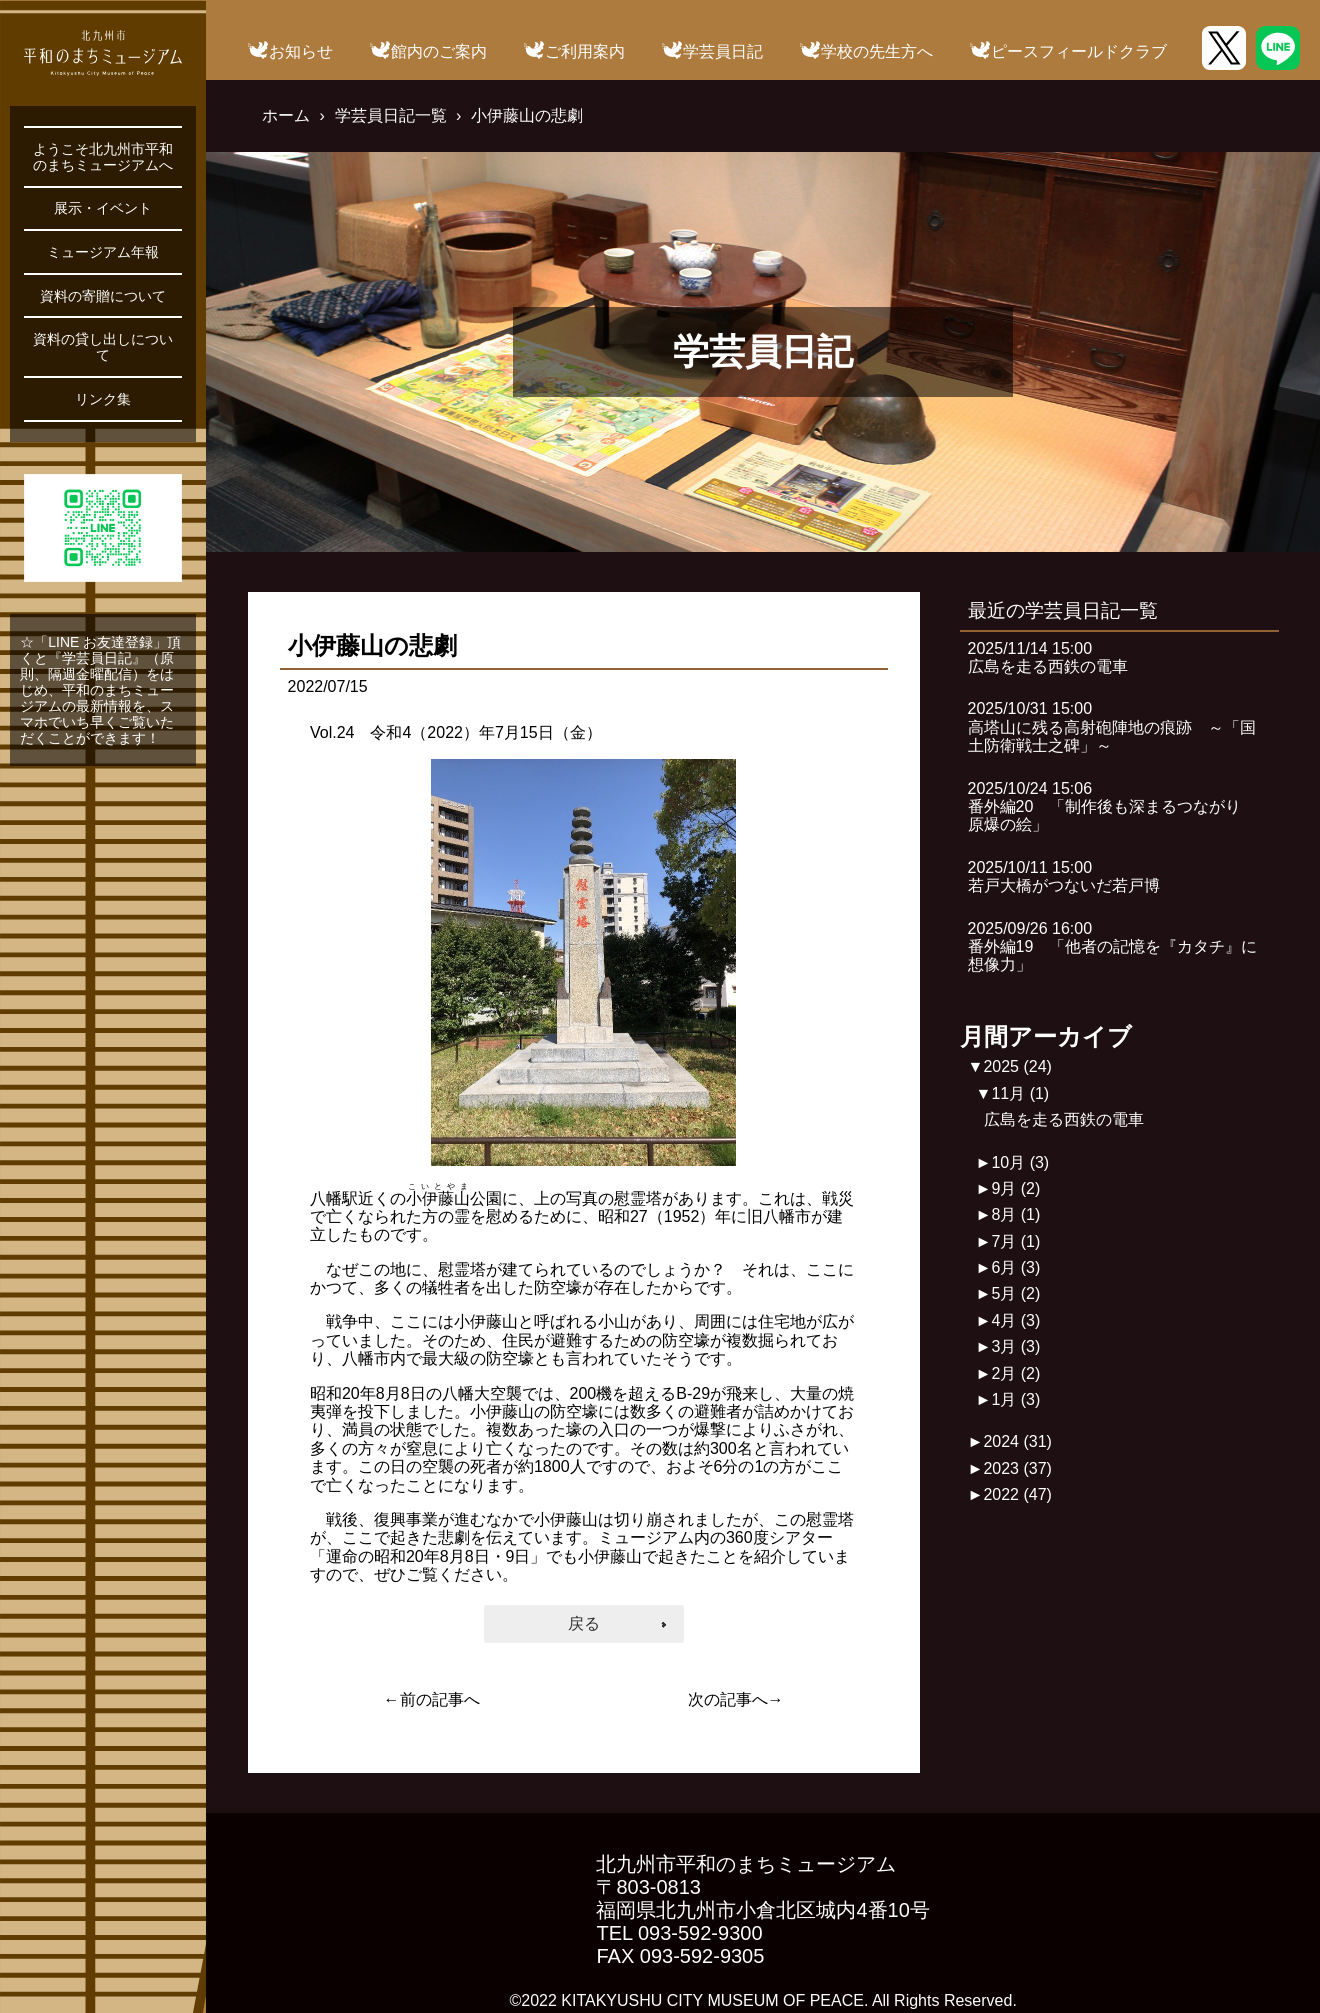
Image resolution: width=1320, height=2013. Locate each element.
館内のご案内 (439, 51)
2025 (1017, 1066)
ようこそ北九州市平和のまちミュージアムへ (103, 157)
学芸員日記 (723, 51)
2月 (1015, 1373)
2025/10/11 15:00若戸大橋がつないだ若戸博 (1064, 876)
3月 (1015, 1346)
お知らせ (301, 51)
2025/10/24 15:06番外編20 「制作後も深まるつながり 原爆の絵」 (1113, 807)
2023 (1017, 1468)
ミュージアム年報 (103, 252)
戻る (584, 1623)
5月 (1015, 1293)
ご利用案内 (585, 51)
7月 (1015, 1241)
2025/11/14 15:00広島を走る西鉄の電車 (1048, 657)
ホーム (286, 115)
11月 (1020, 1093)
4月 (1015, 1320)
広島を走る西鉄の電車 (1064, 1119)
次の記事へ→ (736, 1699)
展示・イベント (103, 208)
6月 (1015, 1267)
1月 (1015, 1399)
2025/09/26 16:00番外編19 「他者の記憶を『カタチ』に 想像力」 (1121, 947)
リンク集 (103, 399)
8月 (1015, 1214)
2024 (1017, 1441)
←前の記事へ (432, 1699)
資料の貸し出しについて (103, 347)
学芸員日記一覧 (391, 115)
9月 (1015, 1188)
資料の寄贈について (103, 296)
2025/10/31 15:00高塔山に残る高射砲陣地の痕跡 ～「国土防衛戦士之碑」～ (1112, 727)
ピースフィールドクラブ (1079, 51)
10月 (1020, 1162)
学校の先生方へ (877, 51)
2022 (1017, 1494)
